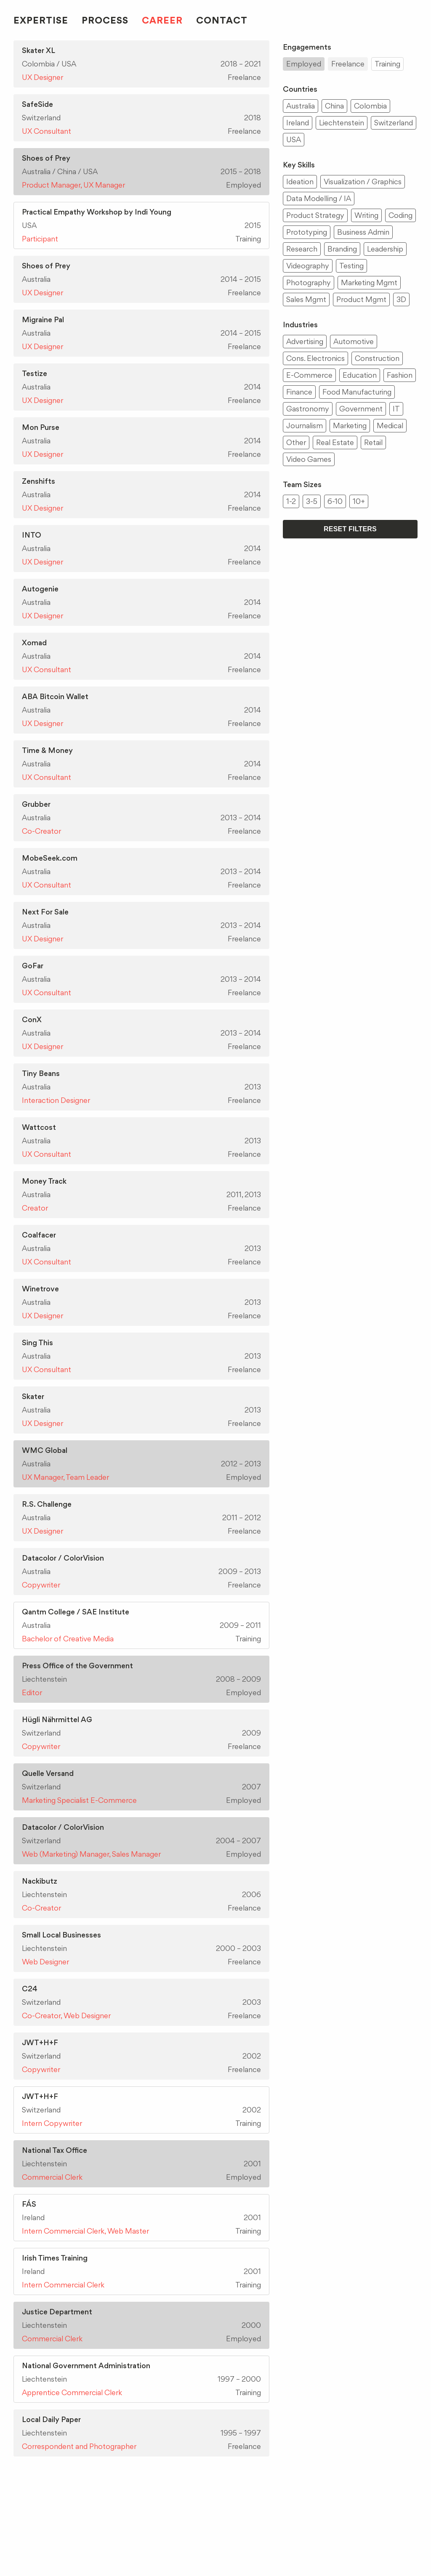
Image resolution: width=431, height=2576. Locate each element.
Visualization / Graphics (363, 181)
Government (361, 408)
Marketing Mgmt (369, 282)
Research (301, 248)
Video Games (308, 459)
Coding (400, 215)
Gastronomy (307, 408)
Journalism (304, 425)
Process (105, 20)
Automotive (353, 341)
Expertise (40, 20)
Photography (308, 282)
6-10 (335, 501)
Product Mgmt (361, 299)
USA (293, 139)
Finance (299, 391)
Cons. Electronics (315, 358)
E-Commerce (309, 375)
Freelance (347, 63)
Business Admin (363, 232)
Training (387, 63)
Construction (377, 358)
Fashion (399, 375)
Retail (373, 442)
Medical (390, 425)
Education (360, 375)
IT (396, 408)
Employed (303, 63)
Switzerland (393, 122)
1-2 (291, 501)
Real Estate (335, 442)
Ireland (297, 122)
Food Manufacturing (356, 391)
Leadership (385, 248)
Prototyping (306, 232)
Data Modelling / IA (318, 198)
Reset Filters (350, 529)
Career (162, 20)
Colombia (370, 105)
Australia (300, 105)
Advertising (304, 341)
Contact (221, 20)
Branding (342, 248)
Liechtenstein (341, 122)
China (334, 105)
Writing (366, 215)
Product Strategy (315, 215)
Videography (307, 265)
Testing (351, 265)
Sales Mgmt (306, 299)
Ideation (300, 181)
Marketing (350, 425)
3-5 (311, 501)
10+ (359, 501)
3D (401, 299)
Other (296, 442)
